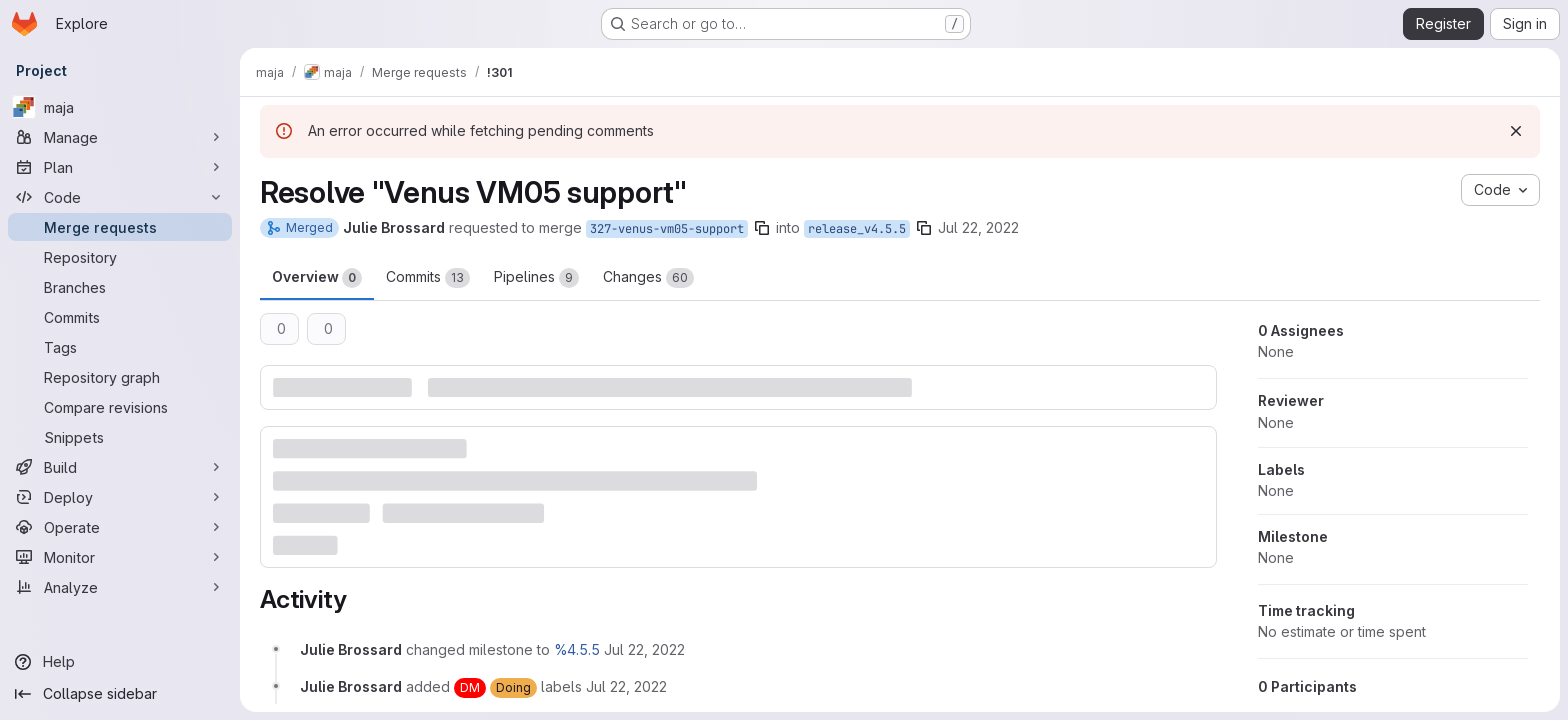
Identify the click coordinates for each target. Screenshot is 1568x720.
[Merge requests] (120, 227)
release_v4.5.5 (857, 229)
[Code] (120, 197)
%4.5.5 (577, 649)
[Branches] (120, 287)
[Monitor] (120, 557)
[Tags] (120, 347)
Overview (317, 278)
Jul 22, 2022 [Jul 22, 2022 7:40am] (978, 227)
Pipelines (536, 278)
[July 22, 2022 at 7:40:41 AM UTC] (644, 649)
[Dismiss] (1516, 131)
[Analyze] (120, 587)
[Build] (120, 467)
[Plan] (120, 167)
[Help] (120, 662)
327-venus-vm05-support (667, 229)
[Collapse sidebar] (120, 694)
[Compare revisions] (120, 407)
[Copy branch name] (762, 228)
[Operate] (120, 527)
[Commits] (120, 317)
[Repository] (120, 257)
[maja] (120, 107)
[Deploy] (120, 497)
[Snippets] (120, 437)
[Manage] (120, 137)
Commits (428, 278)
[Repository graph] (120, 377)
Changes (648, 278)
